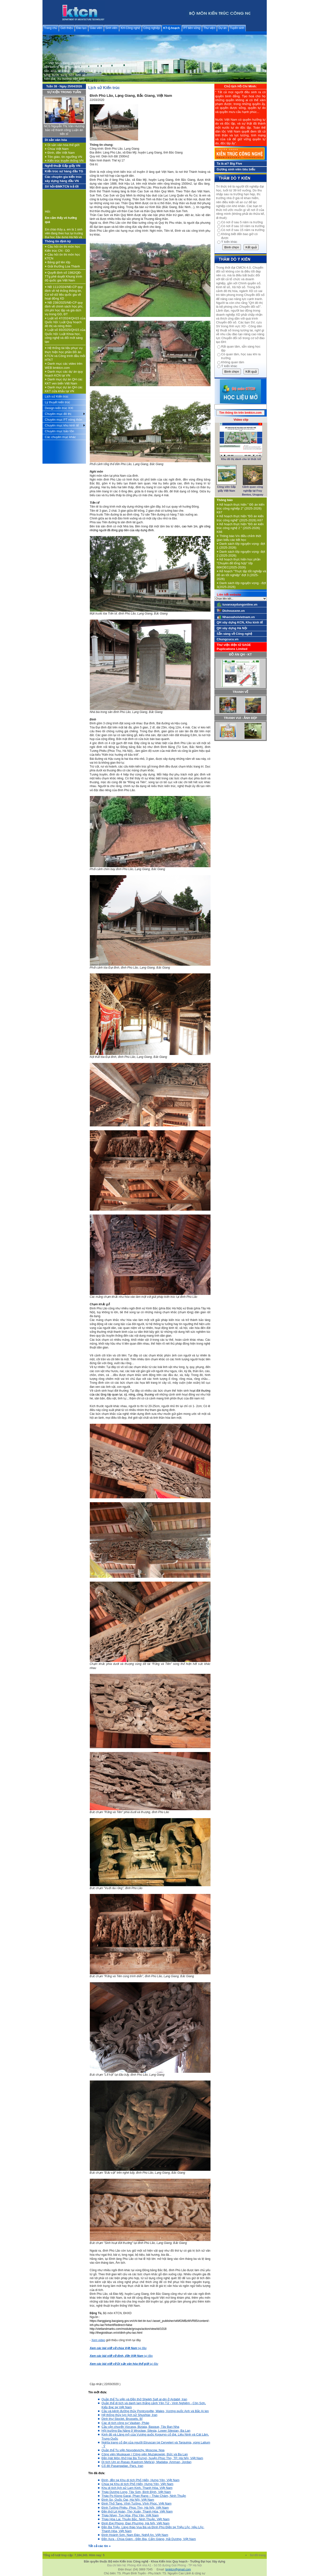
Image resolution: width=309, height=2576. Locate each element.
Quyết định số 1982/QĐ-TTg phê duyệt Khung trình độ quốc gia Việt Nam (63, 276)
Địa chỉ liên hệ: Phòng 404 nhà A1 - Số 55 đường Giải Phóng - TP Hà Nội (154, 2565)
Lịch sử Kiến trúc (57, 396)
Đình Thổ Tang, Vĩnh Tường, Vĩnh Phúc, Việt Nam (137, 2503)
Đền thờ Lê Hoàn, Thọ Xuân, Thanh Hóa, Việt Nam (137, 2511)
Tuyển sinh (237, 28)
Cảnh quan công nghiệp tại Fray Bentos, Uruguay (252, 490)
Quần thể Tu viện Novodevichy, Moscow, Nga (133, 2450)
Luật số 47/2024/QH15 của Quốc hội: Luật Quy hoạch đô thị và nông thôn (65, 322)
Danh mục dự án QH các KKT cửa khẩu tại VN (64, 389)
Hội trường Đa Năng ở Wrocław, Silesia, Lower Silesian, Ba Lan (146, 2430)
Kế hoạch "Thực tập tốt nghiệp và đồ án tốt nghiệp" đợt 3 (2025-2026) (241, 575)
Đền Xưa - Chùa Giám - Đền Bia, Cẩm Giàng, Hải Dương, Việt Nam (149, 2539)
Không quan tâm (232, 362)
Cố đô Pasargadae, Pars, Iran (122, 2466)
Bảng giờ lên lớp (57, 262)
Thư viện (209, 28)
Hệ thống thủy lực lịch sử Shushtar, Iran (129, 2415)
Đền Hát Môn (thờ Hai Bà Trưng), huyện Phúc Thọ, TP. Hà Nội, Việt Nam (152, 2458)
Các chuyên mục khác (60, 437)
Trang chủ (50, 28)
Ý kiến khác (229, 242)
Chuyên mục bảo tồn (59, 431)
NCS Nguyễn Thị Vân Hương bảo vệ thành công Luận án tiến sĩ (64, 130)
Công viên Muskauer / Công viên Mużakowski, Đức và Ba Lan (145, 2454)
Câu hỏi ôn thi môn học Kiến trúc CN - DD (62, 248)
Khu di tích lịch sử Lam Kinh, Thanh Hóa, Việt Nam (137, 2488)
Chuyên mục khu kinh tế (62, 425)
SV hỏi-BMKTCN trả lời (62, 186)
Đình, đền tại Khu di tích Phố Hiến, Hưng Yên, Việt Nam (141, 2480)
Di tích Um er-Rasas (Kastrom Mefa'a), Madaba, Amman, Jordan (146, 2462)
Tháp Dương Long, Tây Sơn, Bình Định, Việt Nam (136, 2492)
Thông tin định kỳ (58, 241)
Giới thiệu (66, 28)
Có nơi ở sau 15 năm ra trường (243, 230)
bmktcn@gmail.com (178, 2569)
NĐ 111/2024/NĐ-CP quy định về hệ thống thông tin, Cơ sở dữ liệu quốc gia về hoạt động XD (64, 292)
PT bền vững (191, 28)
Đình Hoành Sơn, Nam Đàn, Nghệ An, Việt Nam (135, 2535)
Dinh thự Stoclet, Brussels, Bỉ (122, 2419)
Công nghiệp (151, 28)
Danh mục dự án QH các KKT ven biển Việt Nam (64, 381)
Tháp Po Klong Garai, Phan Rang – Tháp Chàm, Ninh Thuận (144, 2496)
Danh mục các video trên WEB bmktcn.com (64, 365)
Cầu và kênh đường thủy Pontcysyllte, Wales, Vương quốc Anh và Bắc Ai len (155, 2411)
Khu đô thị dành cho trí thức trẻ (241, 459)
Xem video (98, 2340)
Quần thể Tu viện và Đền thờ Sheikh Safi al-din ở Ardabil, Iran (144, 2399)
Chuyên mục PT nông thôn (63, 419)
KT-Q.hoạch (171, 28)
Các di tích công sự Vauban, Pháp (125, 2423)
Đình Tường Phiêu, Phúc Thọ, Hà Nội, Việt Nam (135, 2507)
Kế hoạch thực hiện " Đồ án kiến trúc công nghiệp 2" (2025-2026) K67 (241, 508)
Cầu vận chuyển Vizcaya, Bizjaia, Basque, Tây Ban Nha (140, 2427)
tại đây (118, 2348)
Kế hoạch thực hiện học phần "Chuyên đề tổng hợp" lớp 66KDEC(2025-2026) (238, 563)
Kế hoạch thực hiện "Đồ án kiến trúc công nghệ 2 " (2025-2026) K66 (240, 528)
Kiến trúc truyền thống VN (64, 160)
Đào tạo (81, 28)
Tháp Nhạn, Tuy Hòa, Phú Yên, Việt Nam (130, 2515)
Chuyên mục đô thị (58, 414)
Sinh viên (111, 28)
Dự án (222, 28)
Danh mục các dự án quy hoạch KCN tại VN (64, 373)
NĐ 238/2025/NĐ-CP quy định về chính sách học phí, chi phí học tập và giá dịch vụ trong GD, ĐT (64, 308)
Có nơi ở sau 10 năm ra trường (243, 226)
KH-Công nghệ (130, 28)
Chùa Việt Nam (57, 149)
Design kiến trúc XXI (59, 408)
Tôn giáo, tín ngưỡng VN (63, 157)
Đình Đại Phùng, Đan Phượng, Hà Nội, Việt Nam (136, 2523)
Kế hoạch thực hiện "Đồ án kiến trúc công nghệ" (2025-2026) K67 (240, 518)
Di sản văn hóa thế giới (62, 145)
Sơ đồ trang (258, 2555)
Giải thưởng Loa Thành (62, 266)
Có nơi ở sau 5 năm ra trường (242, 222)
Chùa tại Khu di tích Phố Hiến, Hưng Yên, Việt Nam (138, 2484)
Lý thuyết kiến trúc (57, 402)
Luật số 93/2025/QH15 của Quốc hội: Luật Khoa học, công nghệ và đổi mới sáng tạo (65, 335)
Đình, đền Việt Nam (60, 152)
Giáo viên (96, 28)
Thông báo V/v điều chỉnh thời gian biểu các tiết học (239, 538)
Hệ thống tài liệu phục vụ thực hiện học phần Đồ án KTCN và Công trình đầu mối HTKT (65, 354)
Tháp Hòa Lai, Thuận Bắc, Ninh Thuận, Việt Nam (136, 2519)
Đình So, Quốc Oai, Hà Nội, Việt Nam (128, 2499)
